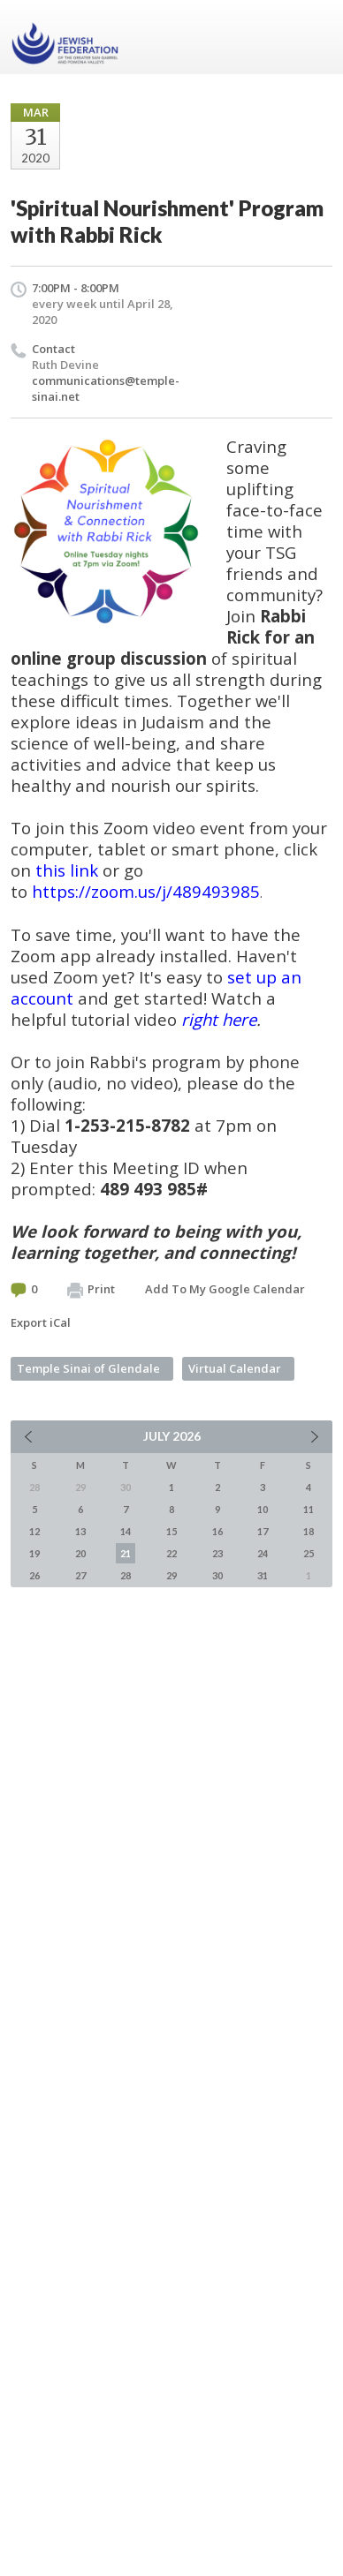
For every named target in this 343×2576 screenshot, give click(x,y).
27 (80, 1575)
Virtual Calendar (234, 1368)
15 (171, 1531)
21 (125, 1553)
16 (217, 1531)
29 (171, 1575)
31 (262, 1575)
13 (80, 1531)
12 (34, 1531)
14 (125, 1531)
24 (262, 1553)
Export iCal (41, 1322)
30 (217, 1575)
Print (91, 1290)
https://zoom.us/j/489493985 (146, 891)
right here (218, 1019)
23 (217, 1553)
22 (171, 1553)
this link (66, 870)
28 (125, 1575)
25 (308, 1553)
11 (308, 1509)
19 (34, 1553)
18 (308, 1531)
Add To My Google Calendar (225, 1289)
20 (80, 1553)
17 (262, 1531)
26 (34, 1575)
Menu (312, 37)
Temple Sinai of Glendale (88, 1368)
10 (262, 1509)
